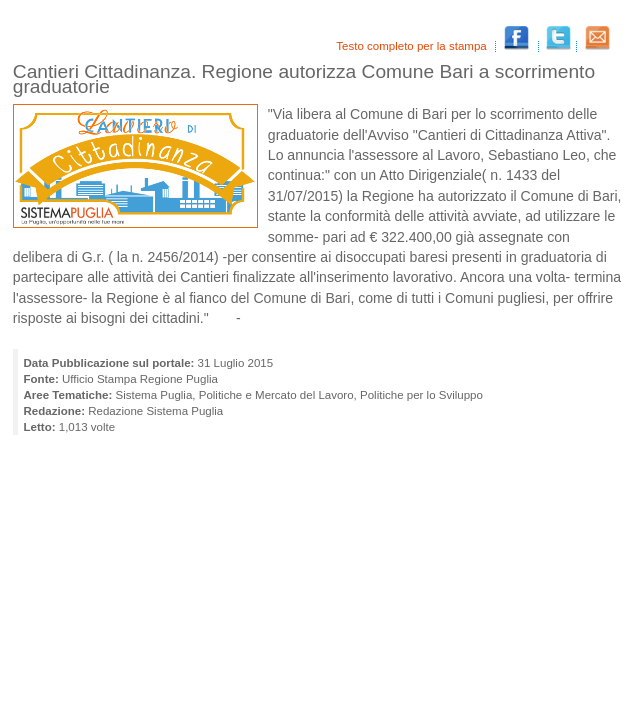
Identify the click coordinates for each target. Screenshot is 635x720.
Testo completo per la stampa (413, 46)
